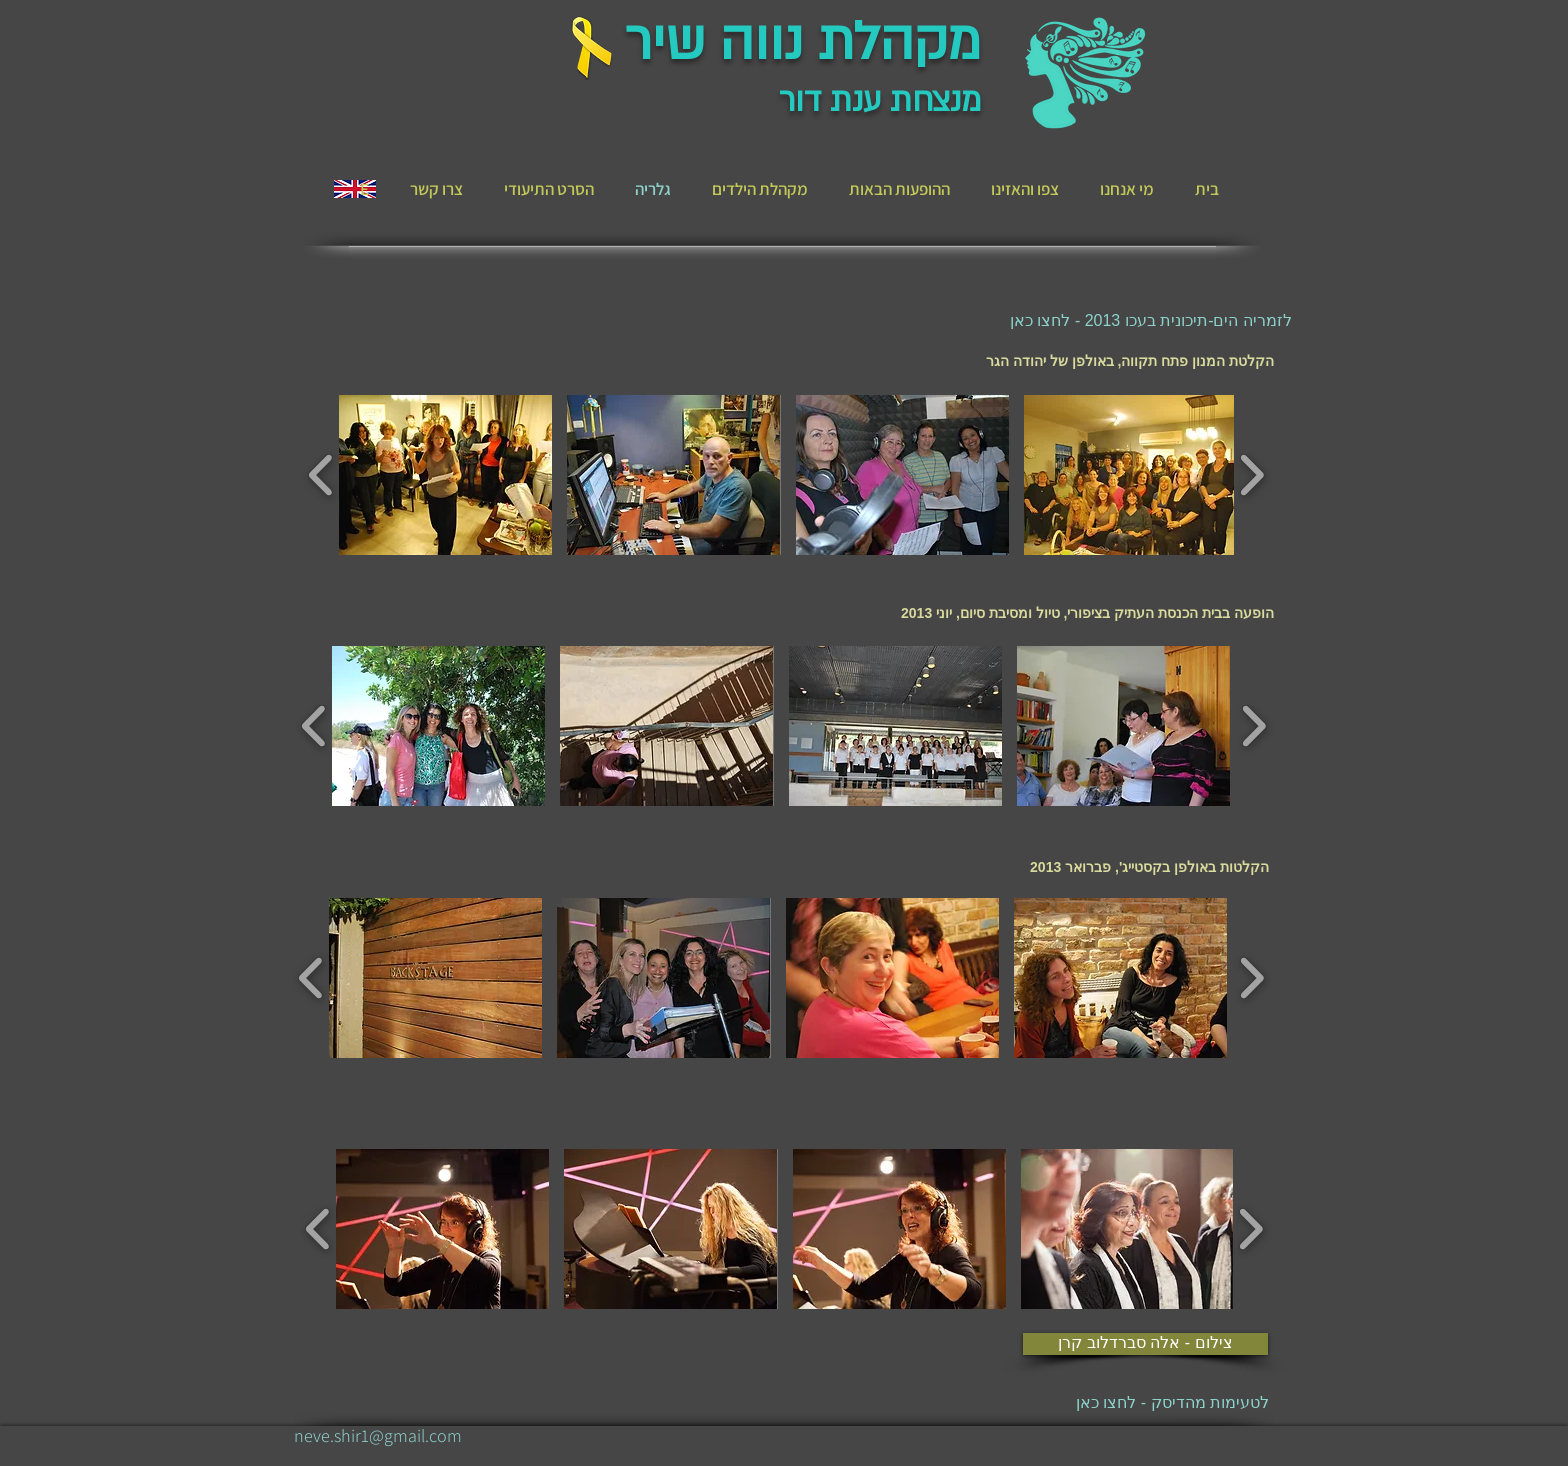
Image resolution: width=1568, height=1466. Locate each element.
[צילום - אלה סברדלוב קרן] (1145, 1344)
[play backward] (321, 475)
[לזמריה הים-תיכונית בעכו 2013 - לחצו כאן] (1151, 321)
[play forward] (1251, 475)
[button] (445, 475)
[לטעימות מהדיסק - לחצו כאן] (1137, 1404)
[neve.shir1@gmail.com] (378, 1436)
